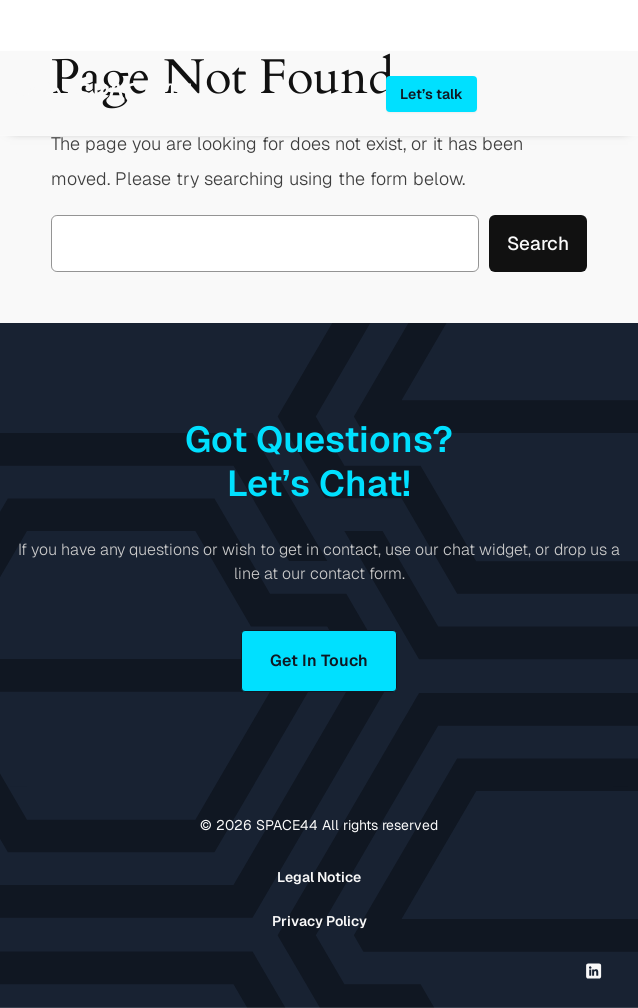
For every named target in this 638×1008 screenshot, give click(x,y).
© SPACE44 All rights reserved (319, 825)
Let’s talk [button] (431, 94)
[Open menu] (610, 93)
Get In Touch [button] (319, 660)
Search (538, 243)
